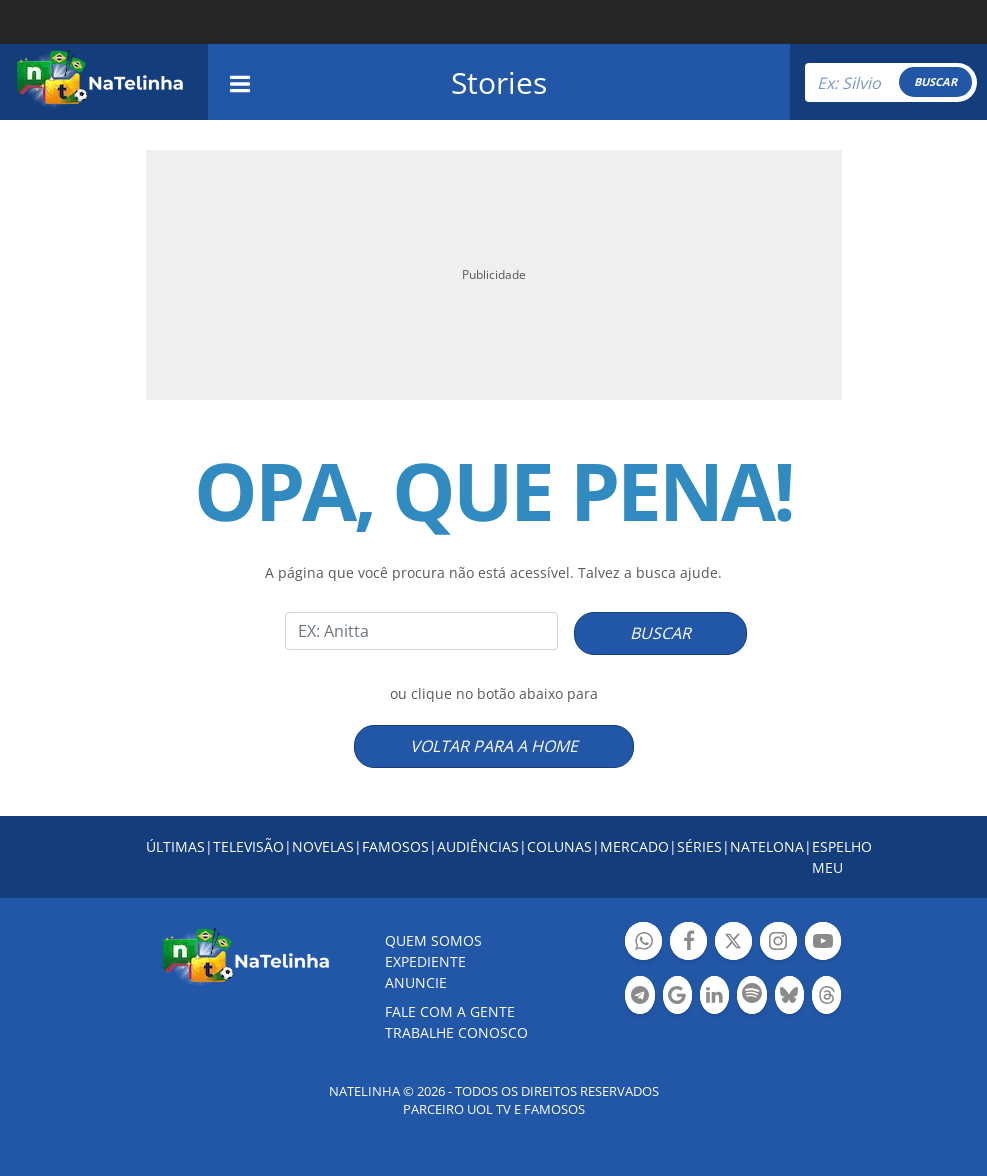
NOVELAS (323, 846)
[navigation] (240, 81)
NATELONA (767, 846)
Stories (499, 82)
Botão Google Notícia (677, 997)
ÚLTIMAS (175, 846)
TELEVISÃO (248, 846)
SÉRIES (699, 846)
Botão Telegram (639, 997)
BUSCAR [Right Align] (935, 81)
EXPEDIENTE (425, 961)
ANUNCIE (416, 982)
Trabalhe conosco (456, 1032)
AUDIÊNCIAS (478, 846)
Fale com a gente (450, 1011)
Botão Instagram (778, 943)
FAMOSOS (395, 846)
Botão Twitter (733, 943)
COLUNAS (559, 846)
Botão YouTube (823, 943)
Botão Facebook (688, 943)
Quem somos (433, 940)
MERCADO (634, 846)
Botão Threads (826, 997)
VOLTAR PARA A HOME (494, 746)
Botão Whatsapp (643, 943)
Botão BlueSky (789, 997)
